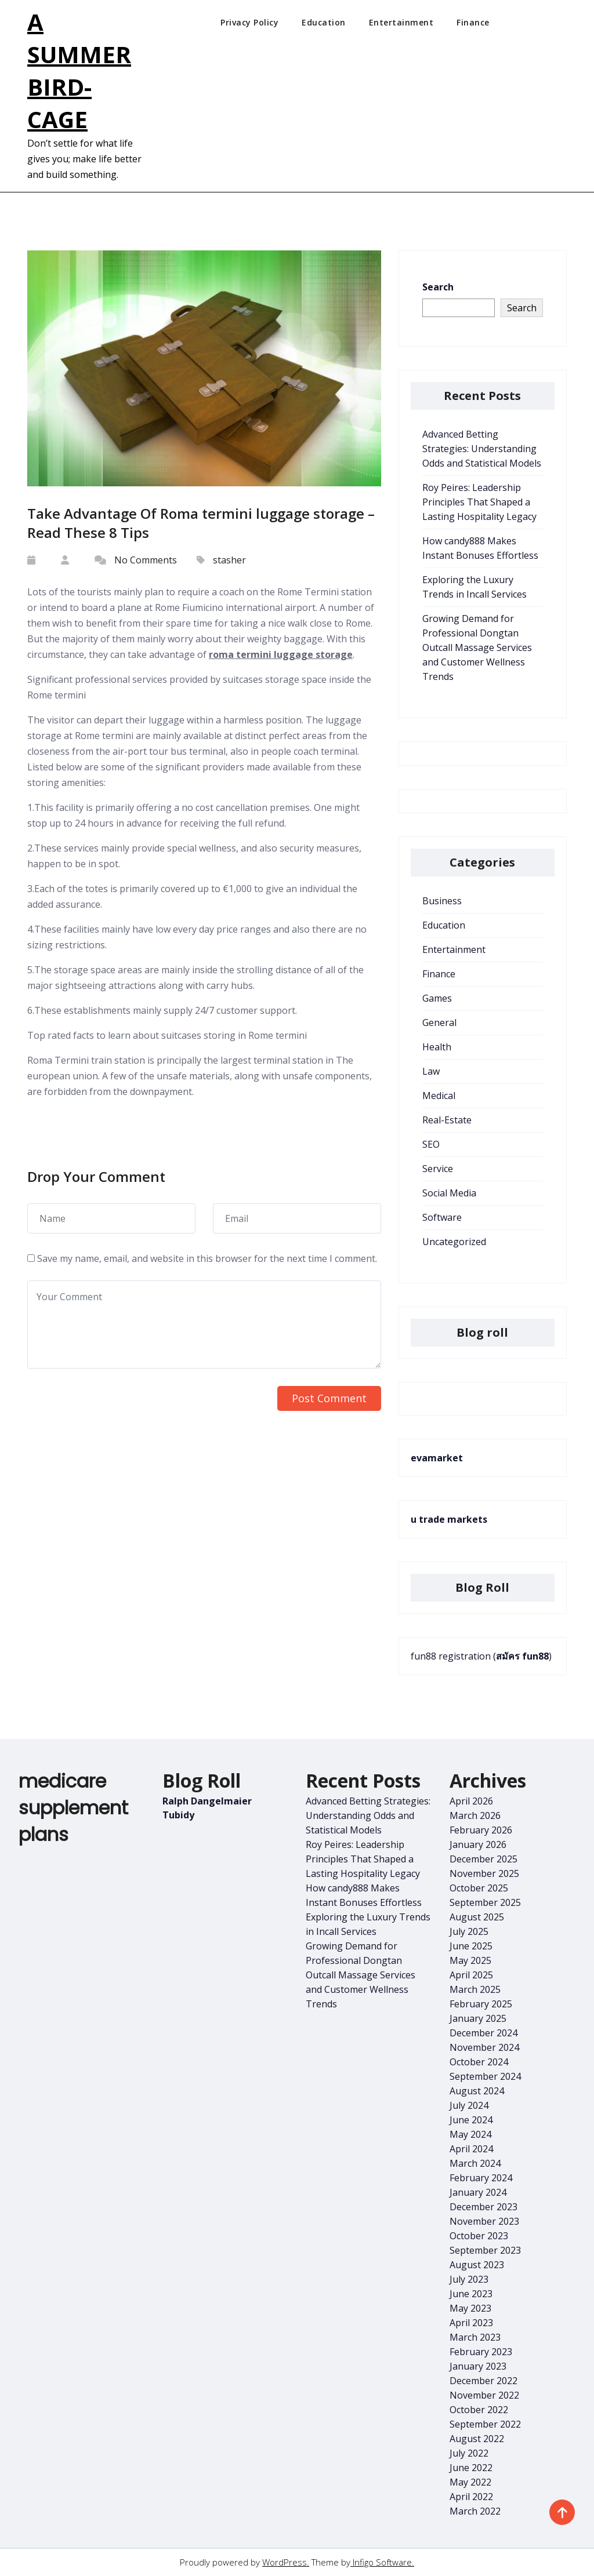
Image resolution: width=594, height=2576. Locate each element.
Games (437, 998)
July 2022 (469, 2453)
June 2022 (471, 2467)
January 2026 (478, 1844)
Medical (438, 1095)
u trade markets (449, 1519)
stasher (229, 560)
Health (436, 1046)
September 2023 (485, 2250)
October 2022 (479, 2409)
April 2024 (471, 2148)
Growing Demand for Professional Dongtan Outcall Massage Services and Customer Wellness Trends (477, 647)
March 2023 (475, 2337)
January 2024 (478, 2192)
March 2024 (475, 2163)
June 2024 (471, 2119)
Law (431, 1071)
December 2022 (483, 2380)
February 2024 (481, 2177)
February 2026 (481, 1830)
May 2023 (470, 2308)
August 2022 (477, 2438)
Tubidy (178, 1815)
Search (438, 287)
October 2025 (479, 1888)
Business (442, 900)
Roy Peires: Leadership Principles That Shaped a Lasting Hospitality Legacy (479, 502)
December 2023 (483, 2206)
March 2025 (475, 1989)
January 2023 (478, 2366)
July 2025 (469, 1931)
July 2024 (469, 2105)
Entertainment (401, 22)
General (439, 1022)
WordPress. (285, 2562)
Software (442, 1217)
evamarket (437, 1457)
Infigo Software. (382, 2562)
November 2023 (484, 2221)
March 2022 (475, 2511)
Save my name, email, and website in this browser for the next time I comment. (207, 1258)
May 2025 (470, 1960)
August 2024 (477, 2090)
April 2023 (471, 2322)
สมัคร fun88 (522, 1656)
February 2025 (481, 2004)
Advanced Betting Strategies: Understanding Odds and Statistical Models (481, 449)
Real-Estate (447, 1120)
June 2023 (471, 2293)
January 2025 (478, 2018)
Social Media (449, 1193)
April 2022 (471, 2496)
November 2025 (484, 1873)
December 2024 (483, 2032)
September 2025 (485, 1902)
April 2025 (471, 1975)
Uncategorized (454, 1241)
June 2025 (471, 1946)
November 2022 (484, 2395)
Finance (473, 22)
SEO (431, 1144)
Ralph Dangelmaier (207, 1801)
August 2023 (477, 2264)
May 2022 (470, 2482)
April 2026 (471, 1801)
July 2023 (469, 2279)
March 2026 (475, 1815)
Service (437, 1168)
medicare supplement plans (73, 1807)
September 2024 (485, 2076)
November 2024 (484, 2047)
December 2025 (483, 1859)
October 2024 (479, 2061)
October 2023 (479, 2235)
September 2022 (485, 2424)
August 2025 (477, 1917)
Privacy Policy (249, 22)
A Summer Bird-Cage (79, 70)
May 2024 (470, 2134)
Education (324, 22)
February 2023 (481, 2351)
